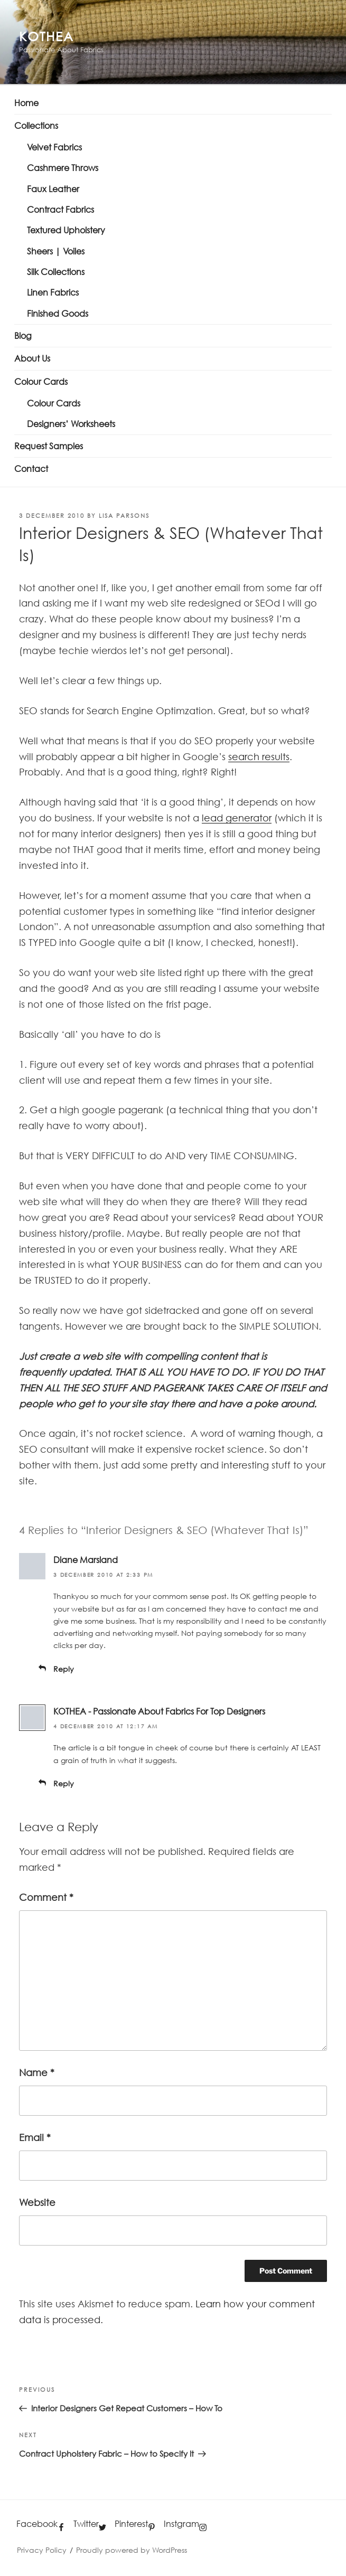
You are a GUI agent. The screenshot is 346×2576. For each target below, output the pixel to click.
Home (26, 103)
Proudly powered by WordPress (131, 2549)
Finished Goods (57, 313)
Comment (46, 1897)
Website (37, 2202)
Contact (31, 468)
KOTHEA (46, 36)
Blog (23, 335)
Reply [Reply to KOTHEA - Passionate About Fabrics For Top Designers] (63, 1783)
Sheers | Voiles (56, 251)
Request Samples (48, 446)
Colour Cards (41, 381)
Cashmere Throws (62, 168)
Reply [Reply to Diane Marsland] (63, 1668)
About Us (32, 358)
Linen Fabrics (53, 292)
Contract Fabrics (60, 209)
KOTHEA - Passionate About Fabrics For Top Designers (159, 1711)
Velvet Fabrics (54, 147)
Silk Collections (56, 272)
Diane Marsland (85, 1560)
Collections (36, 125)
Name (36, 2072)
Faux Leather (53, 189)
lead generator (237, 817)
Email (35, 2137)
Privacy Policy (42, 2549)
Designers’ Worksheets (71, 424)
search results (258, 756)
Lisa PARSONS (124, 515)
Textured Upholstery (66, 230)
